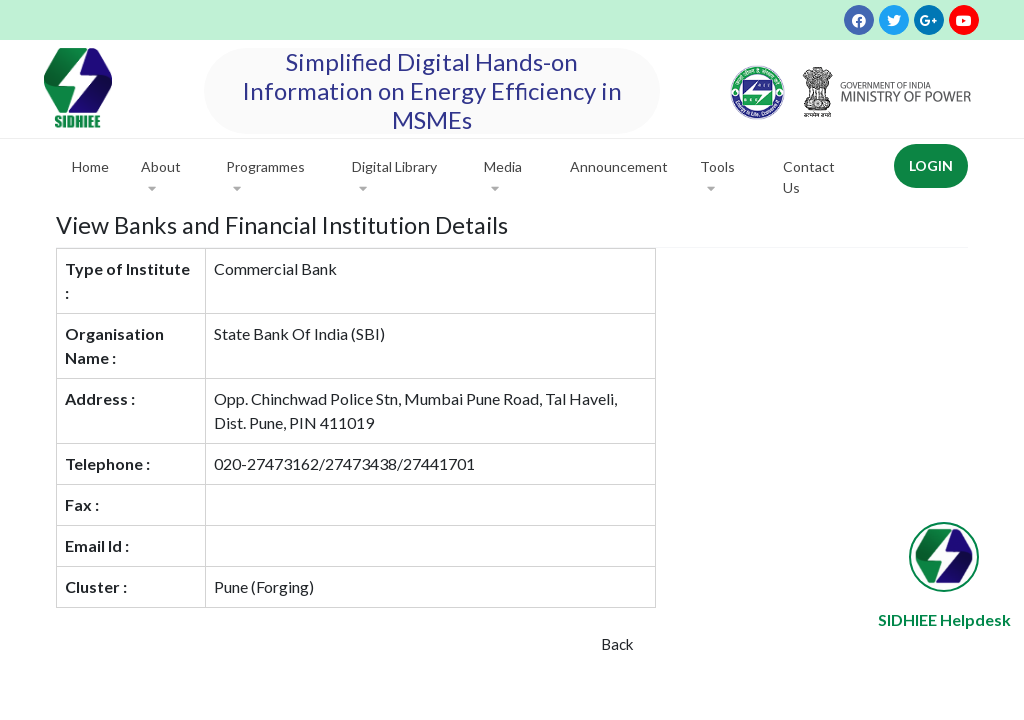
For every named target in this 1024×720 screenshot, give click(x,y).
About (161, 178)
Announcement (619, 166)
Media (503, 178)
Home (90, 166)
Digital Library (394, 178)
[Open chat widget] (944, 557)
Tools (717, 178)
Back (617, 644)
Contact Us (809, 177)
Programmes (265, 178)
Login (931, 165)
